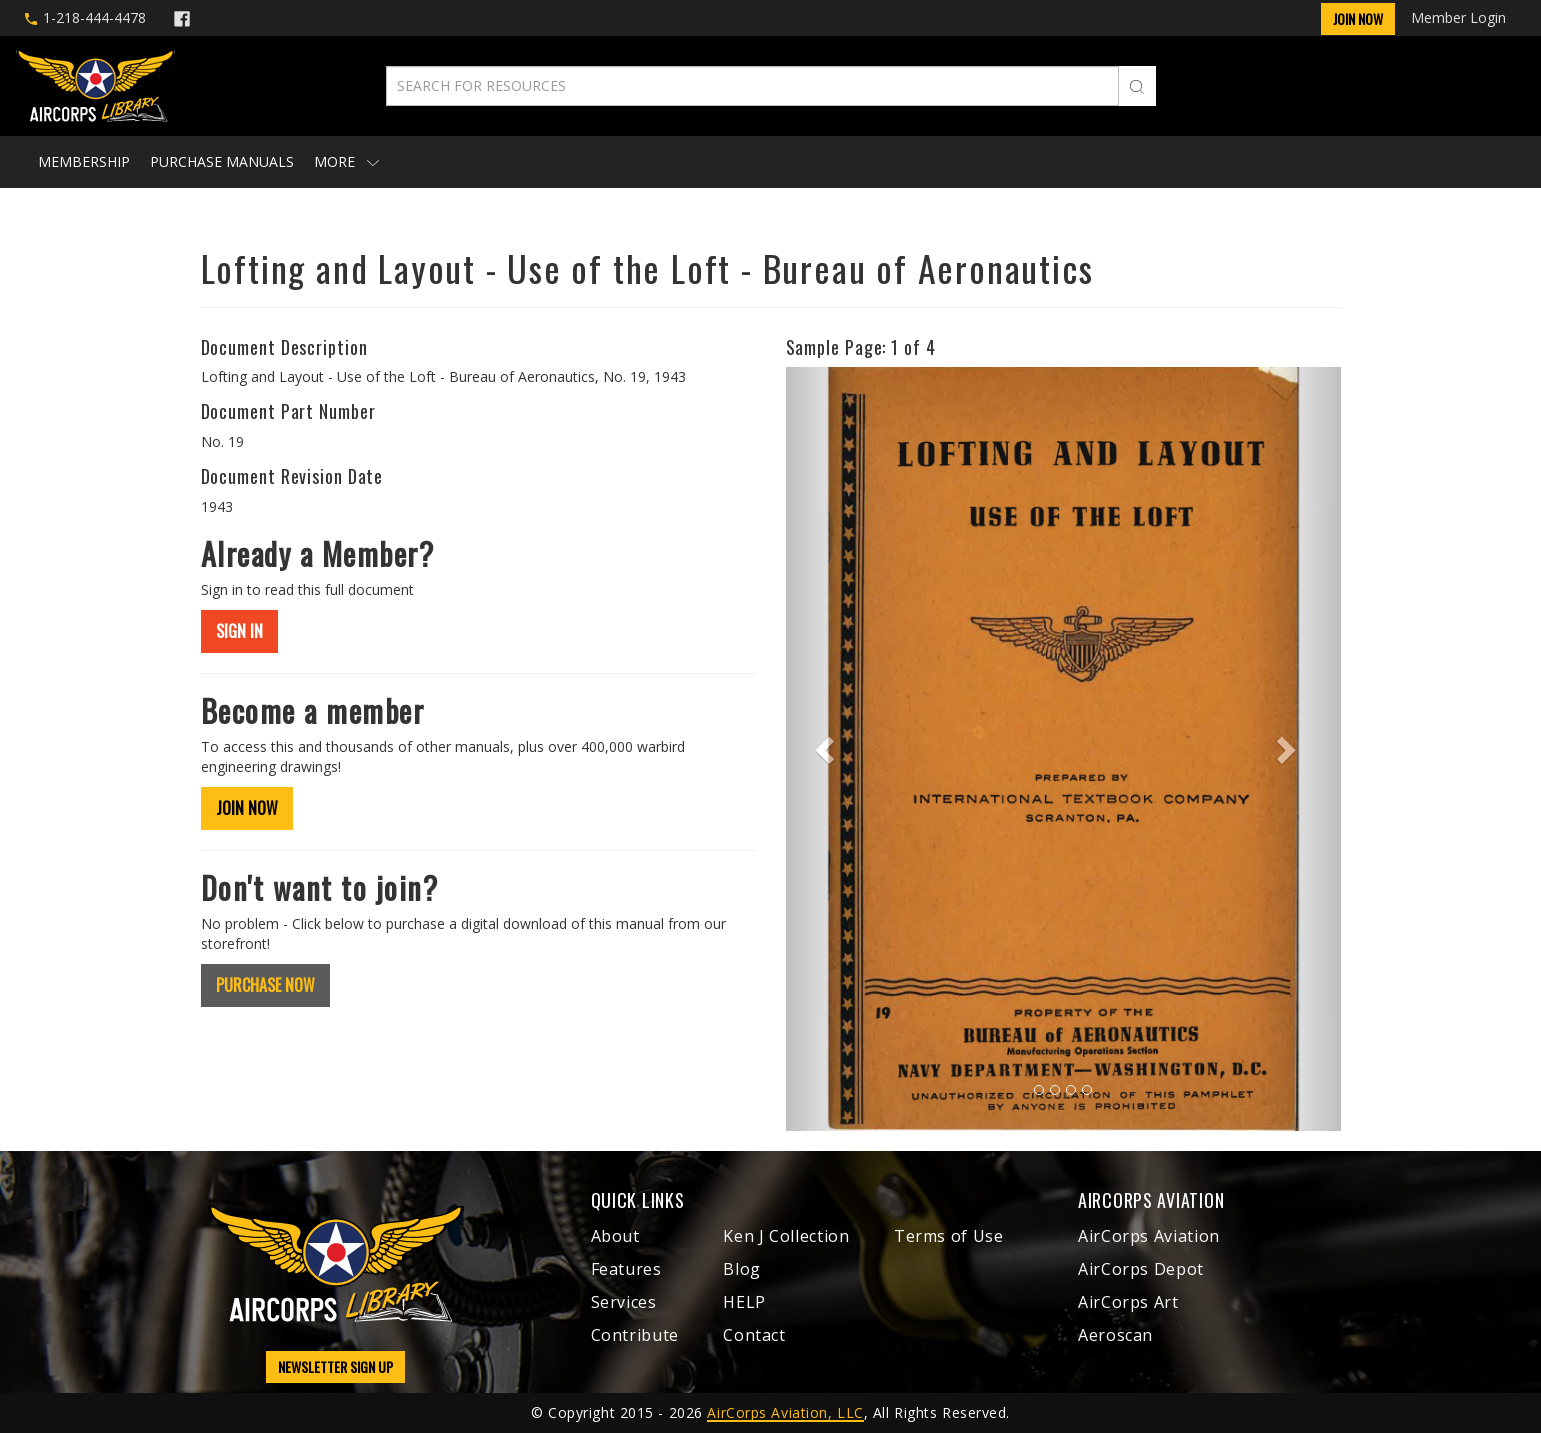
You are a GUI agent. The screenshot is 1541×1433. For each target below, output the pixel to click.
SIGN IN (239, 631)
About (615, 1236)
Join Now (1358, 18)
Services (624, 1302)
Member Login (1458, 17)
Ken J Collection (786, 1236)
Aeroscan (1115, 1335)
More (346, 161)
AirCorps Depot (1141, 1269)
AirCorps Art (1128, 1302)
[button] (827, 748)
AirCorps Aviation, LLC (785, 1412)
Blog (742, 1269)
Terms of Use (949, 1236)
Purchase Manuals (222, 161)
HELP (744, 1302)
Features (626, 1269)
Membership (84, 161)
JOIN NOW (247, 808)
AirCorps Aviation (1149, 1236)
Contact (754, 1335)
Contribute (635, 1335)
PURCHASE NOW (265, 985)
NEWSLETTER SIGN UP (335, 1366)
